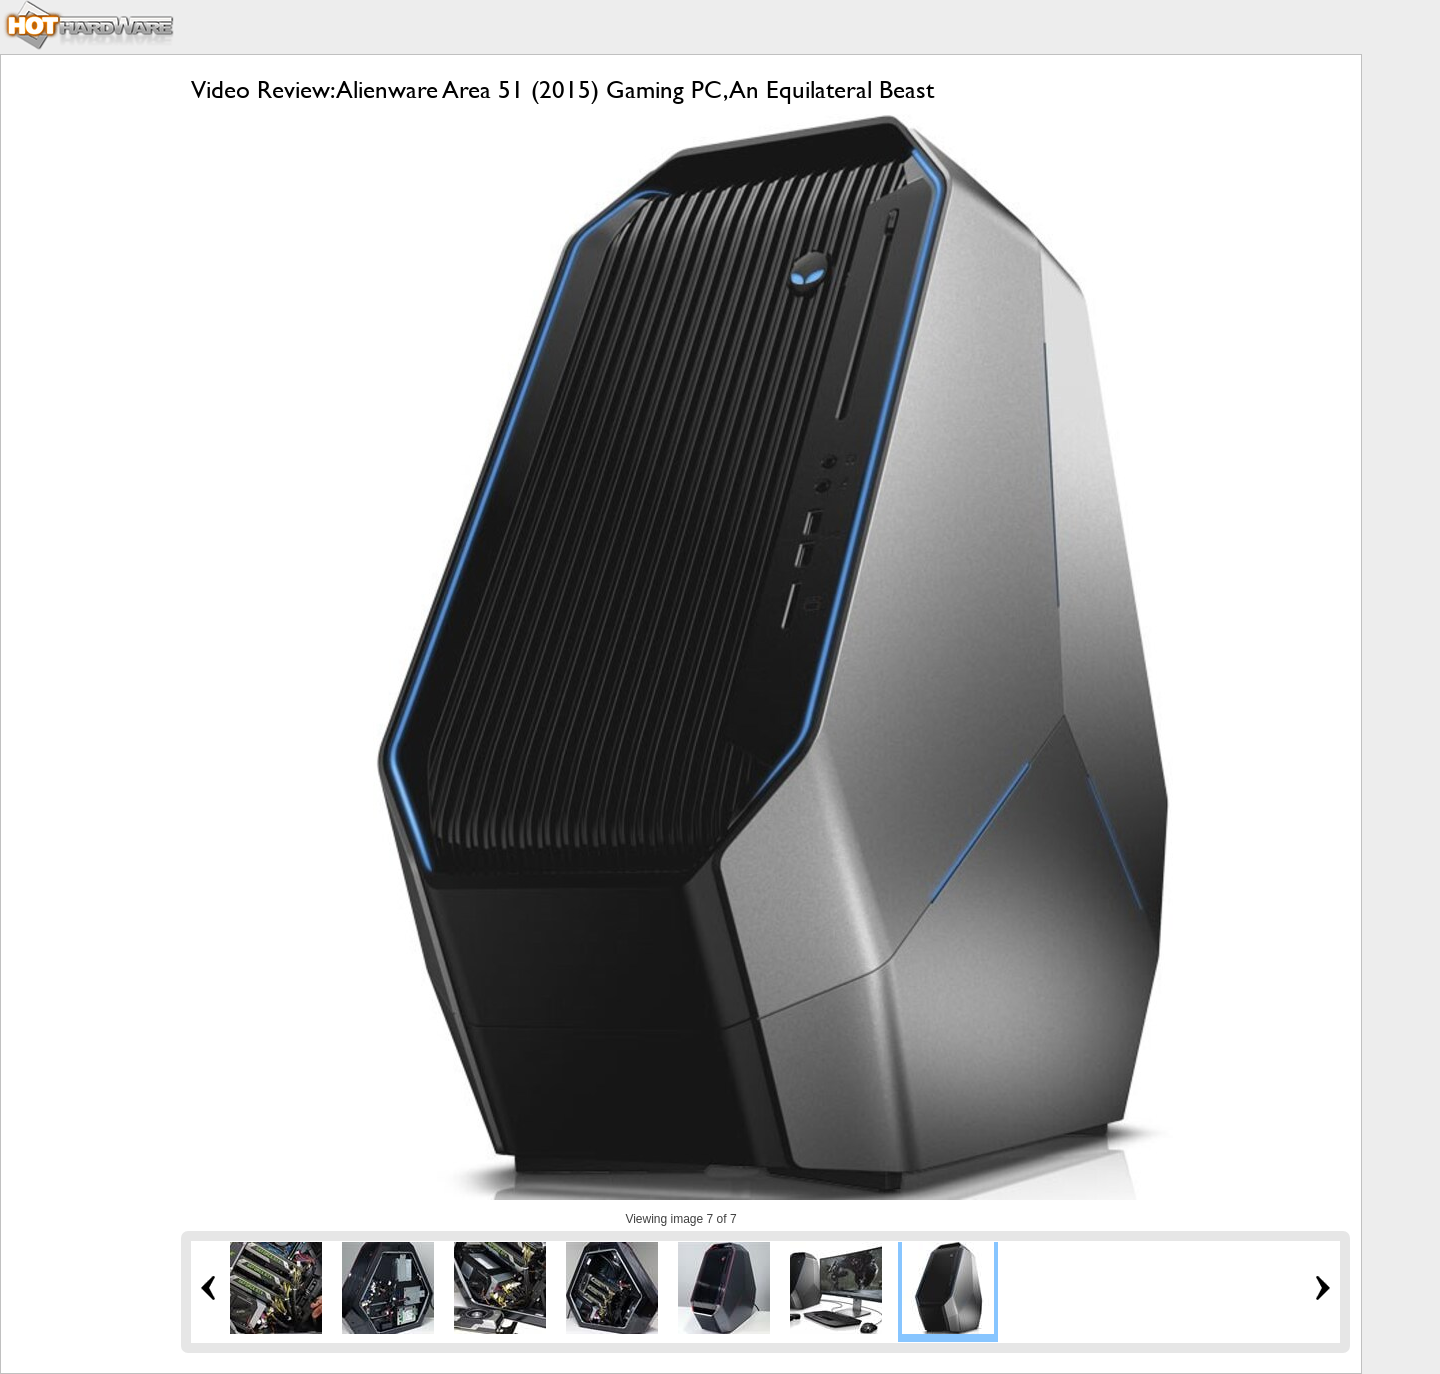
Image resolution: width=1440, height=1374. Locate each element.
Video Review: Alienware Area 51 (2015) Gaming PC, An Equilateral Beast (562, 89)
